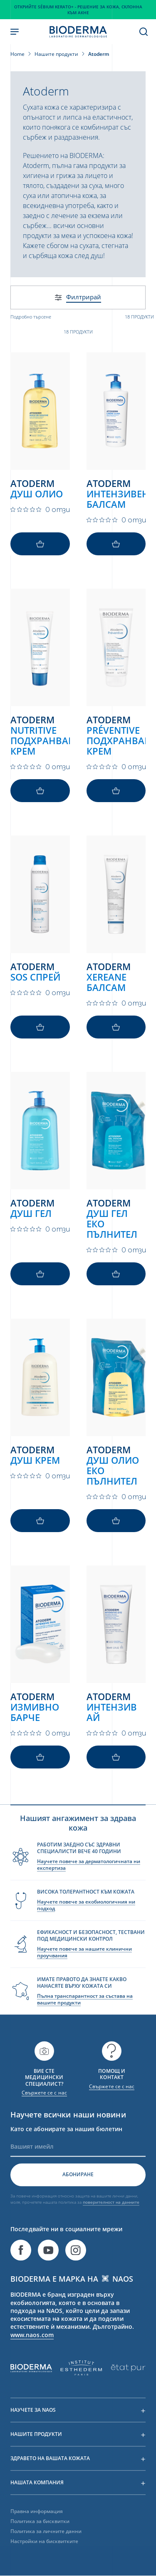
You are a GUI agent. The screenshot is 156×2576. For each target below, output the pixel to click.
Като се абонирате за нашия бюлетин (66, 2145)
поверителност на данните (111, 2218)
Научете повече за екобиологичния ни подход (86, 1921)
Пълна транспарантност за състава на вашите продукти (85, 2015)
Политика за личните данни (46, 2547)
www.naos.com (32, 2351)
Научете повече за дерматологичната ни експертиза (88, 1881)
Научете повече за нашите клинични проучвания (84, 1968)
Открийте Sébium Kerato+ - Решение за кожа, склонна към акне (78, 9)
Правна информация (36, 2527)
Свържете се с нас (44, 2108)
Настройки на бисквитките (44, 2557)
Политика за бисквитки (39, 2537)
